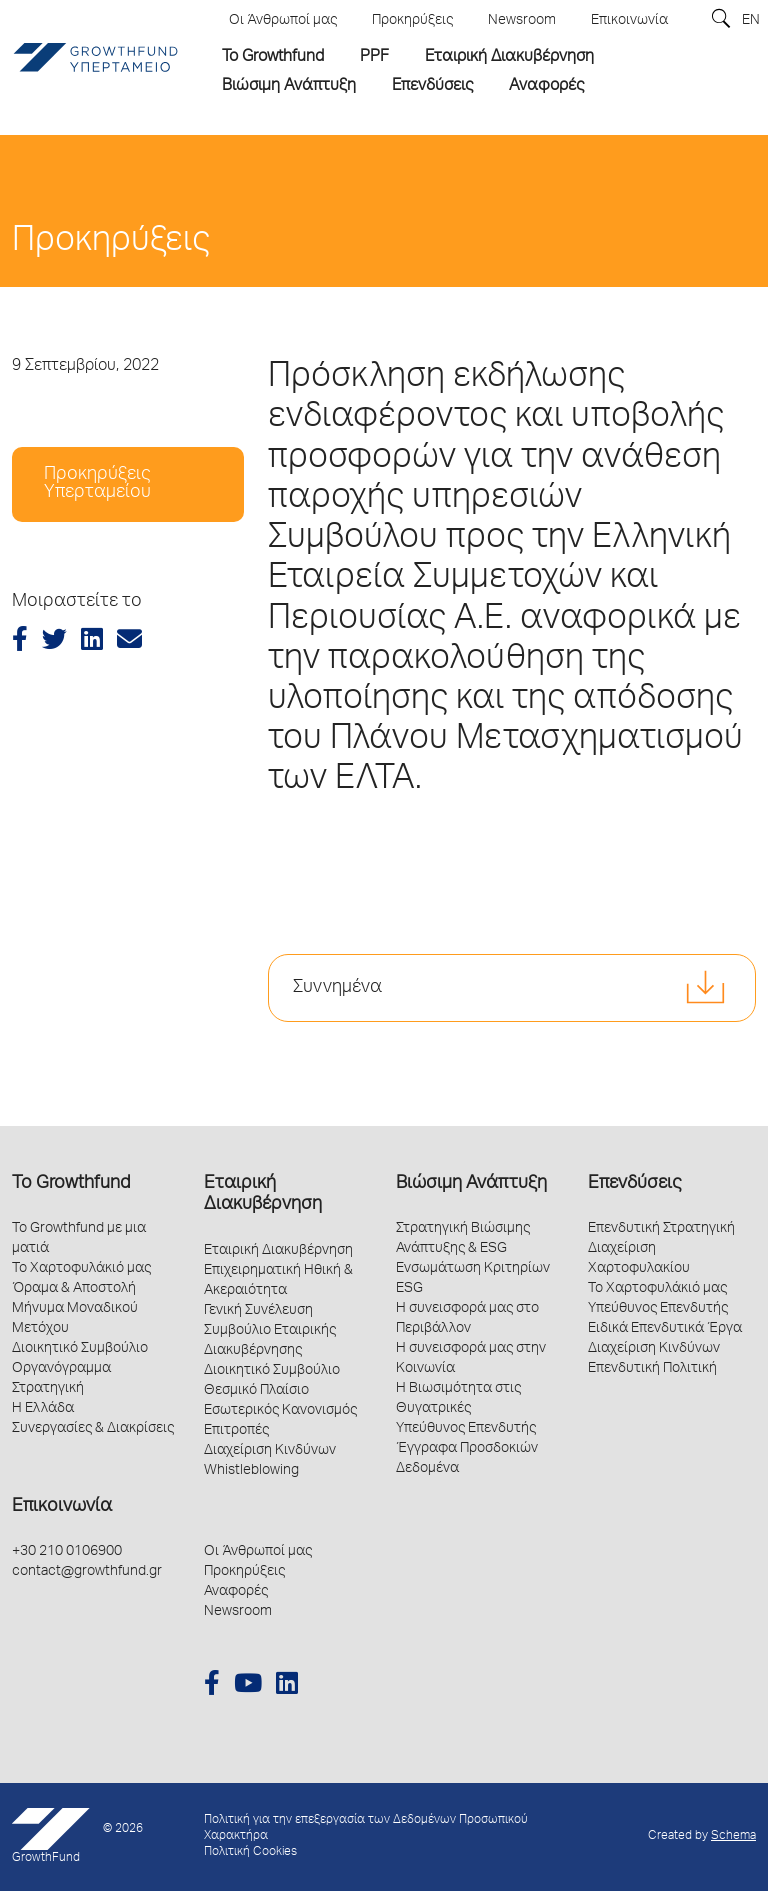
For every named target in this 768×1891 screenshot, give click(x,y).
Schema (733, 1836)
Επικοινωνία (62, 1507)
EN (751, 21)
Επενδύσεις (634, 1184)
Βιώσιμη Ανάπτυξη (471, 1184)
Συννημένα (337, 988)
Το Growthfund (71, 1184)
